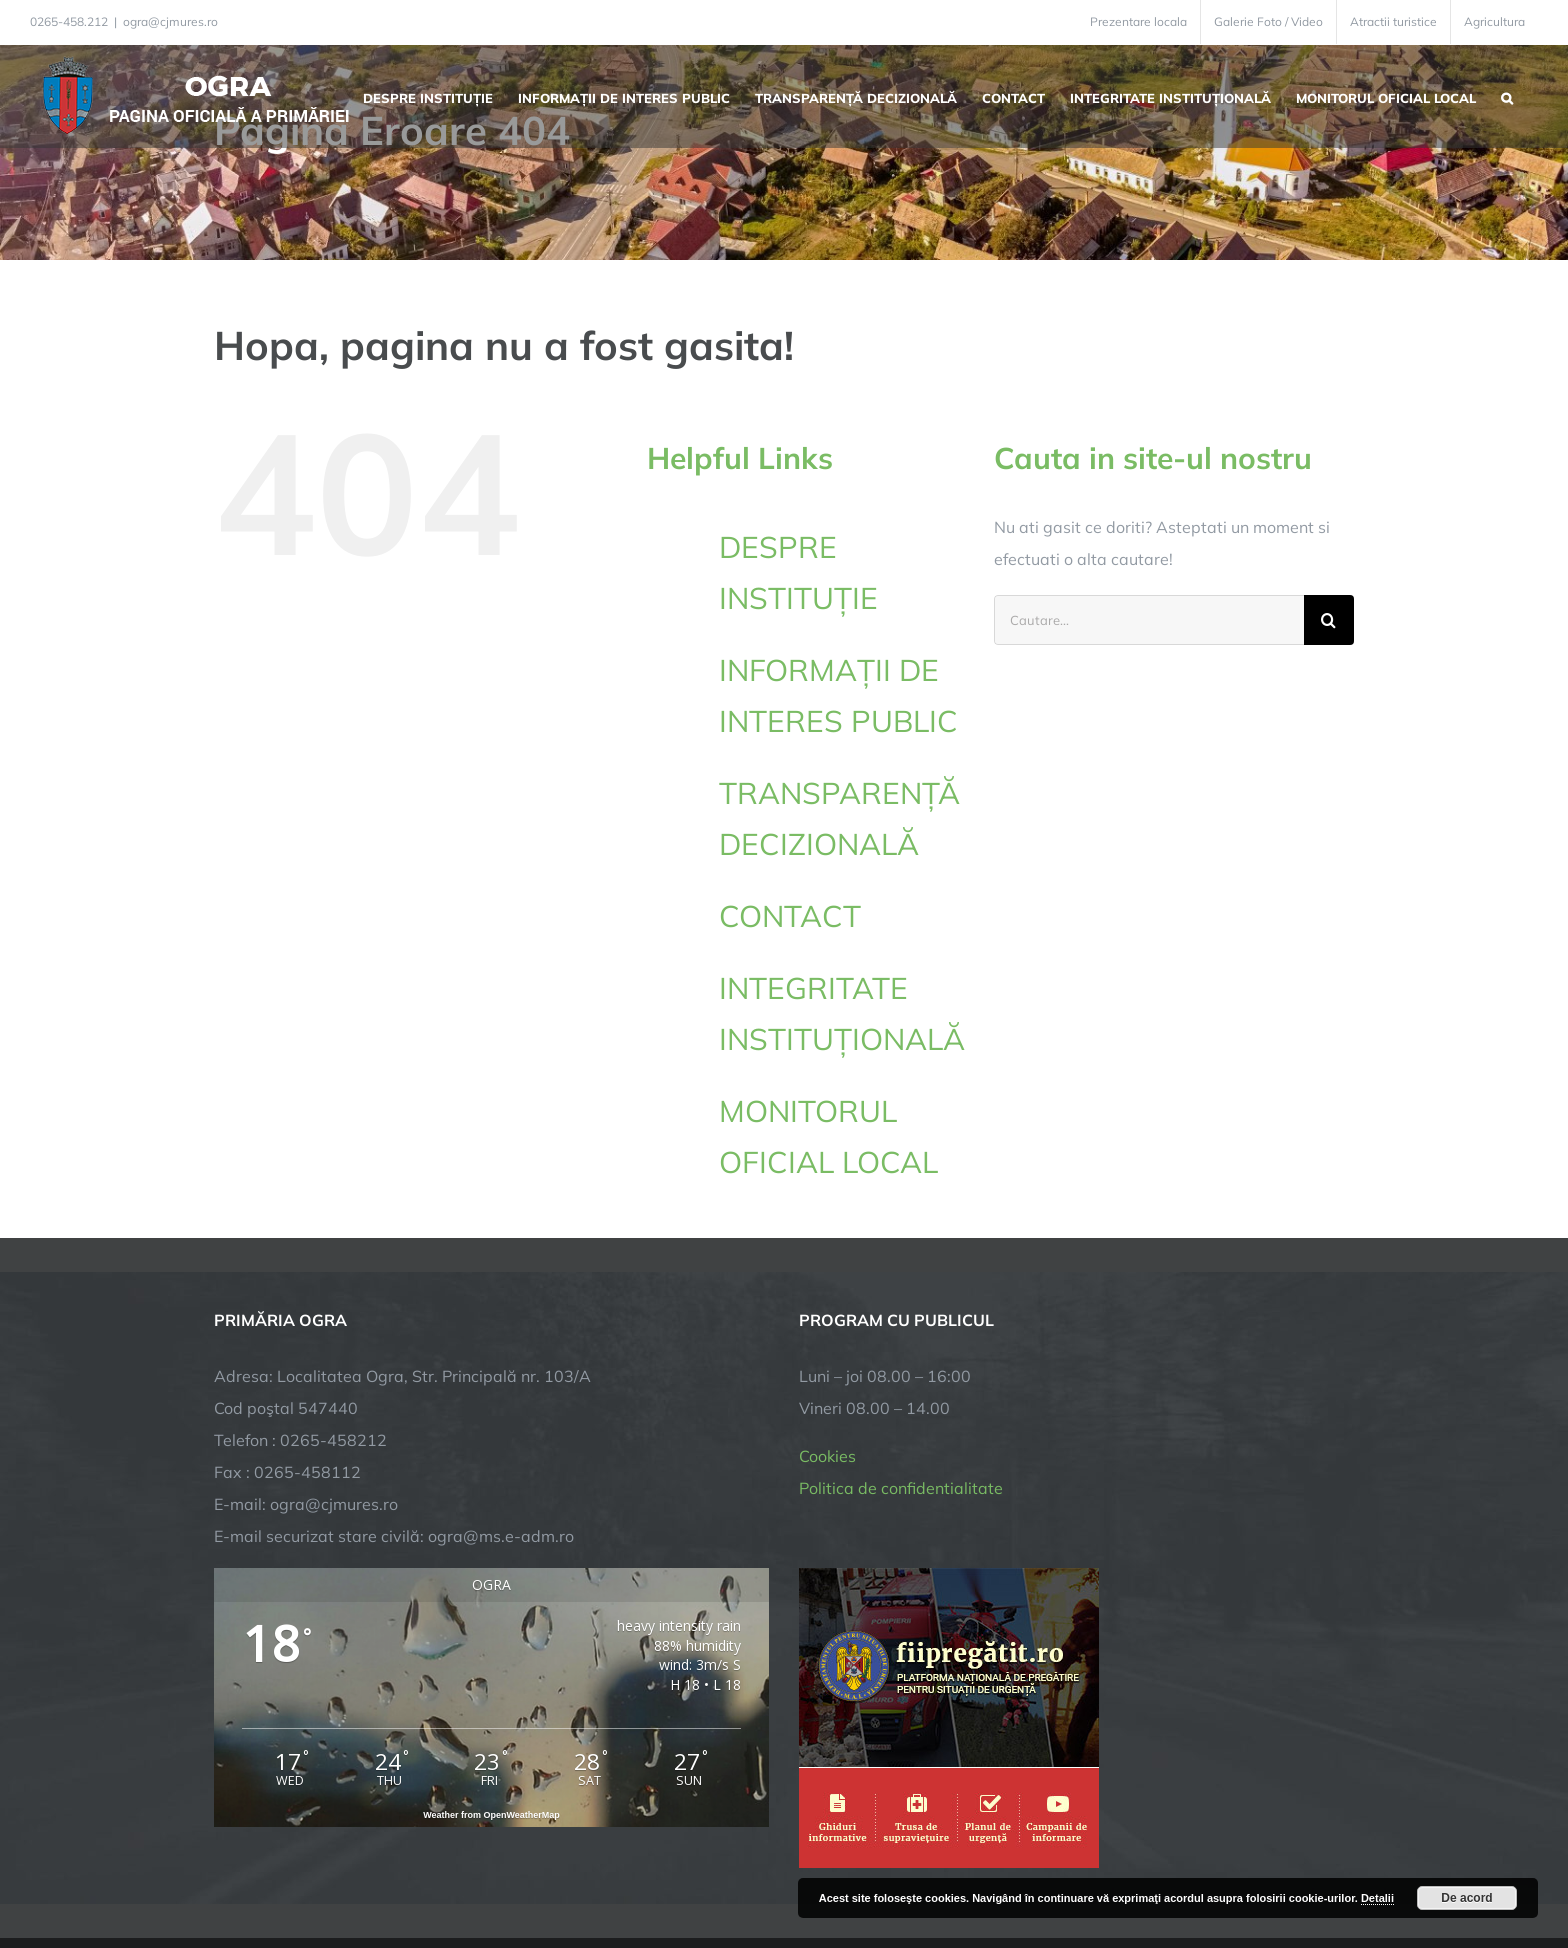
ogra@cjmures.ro (170, 21)
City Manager (526, 1870)
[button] (1507, 96)
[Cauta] (1329, 620)
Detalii (1377, 1898)
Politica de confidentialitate (901, 1344)
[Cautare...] (1149, 620)
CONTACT (790, 916)
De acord (1466, 1898)
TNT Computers (432, 1870)
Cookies (827, 1312)
